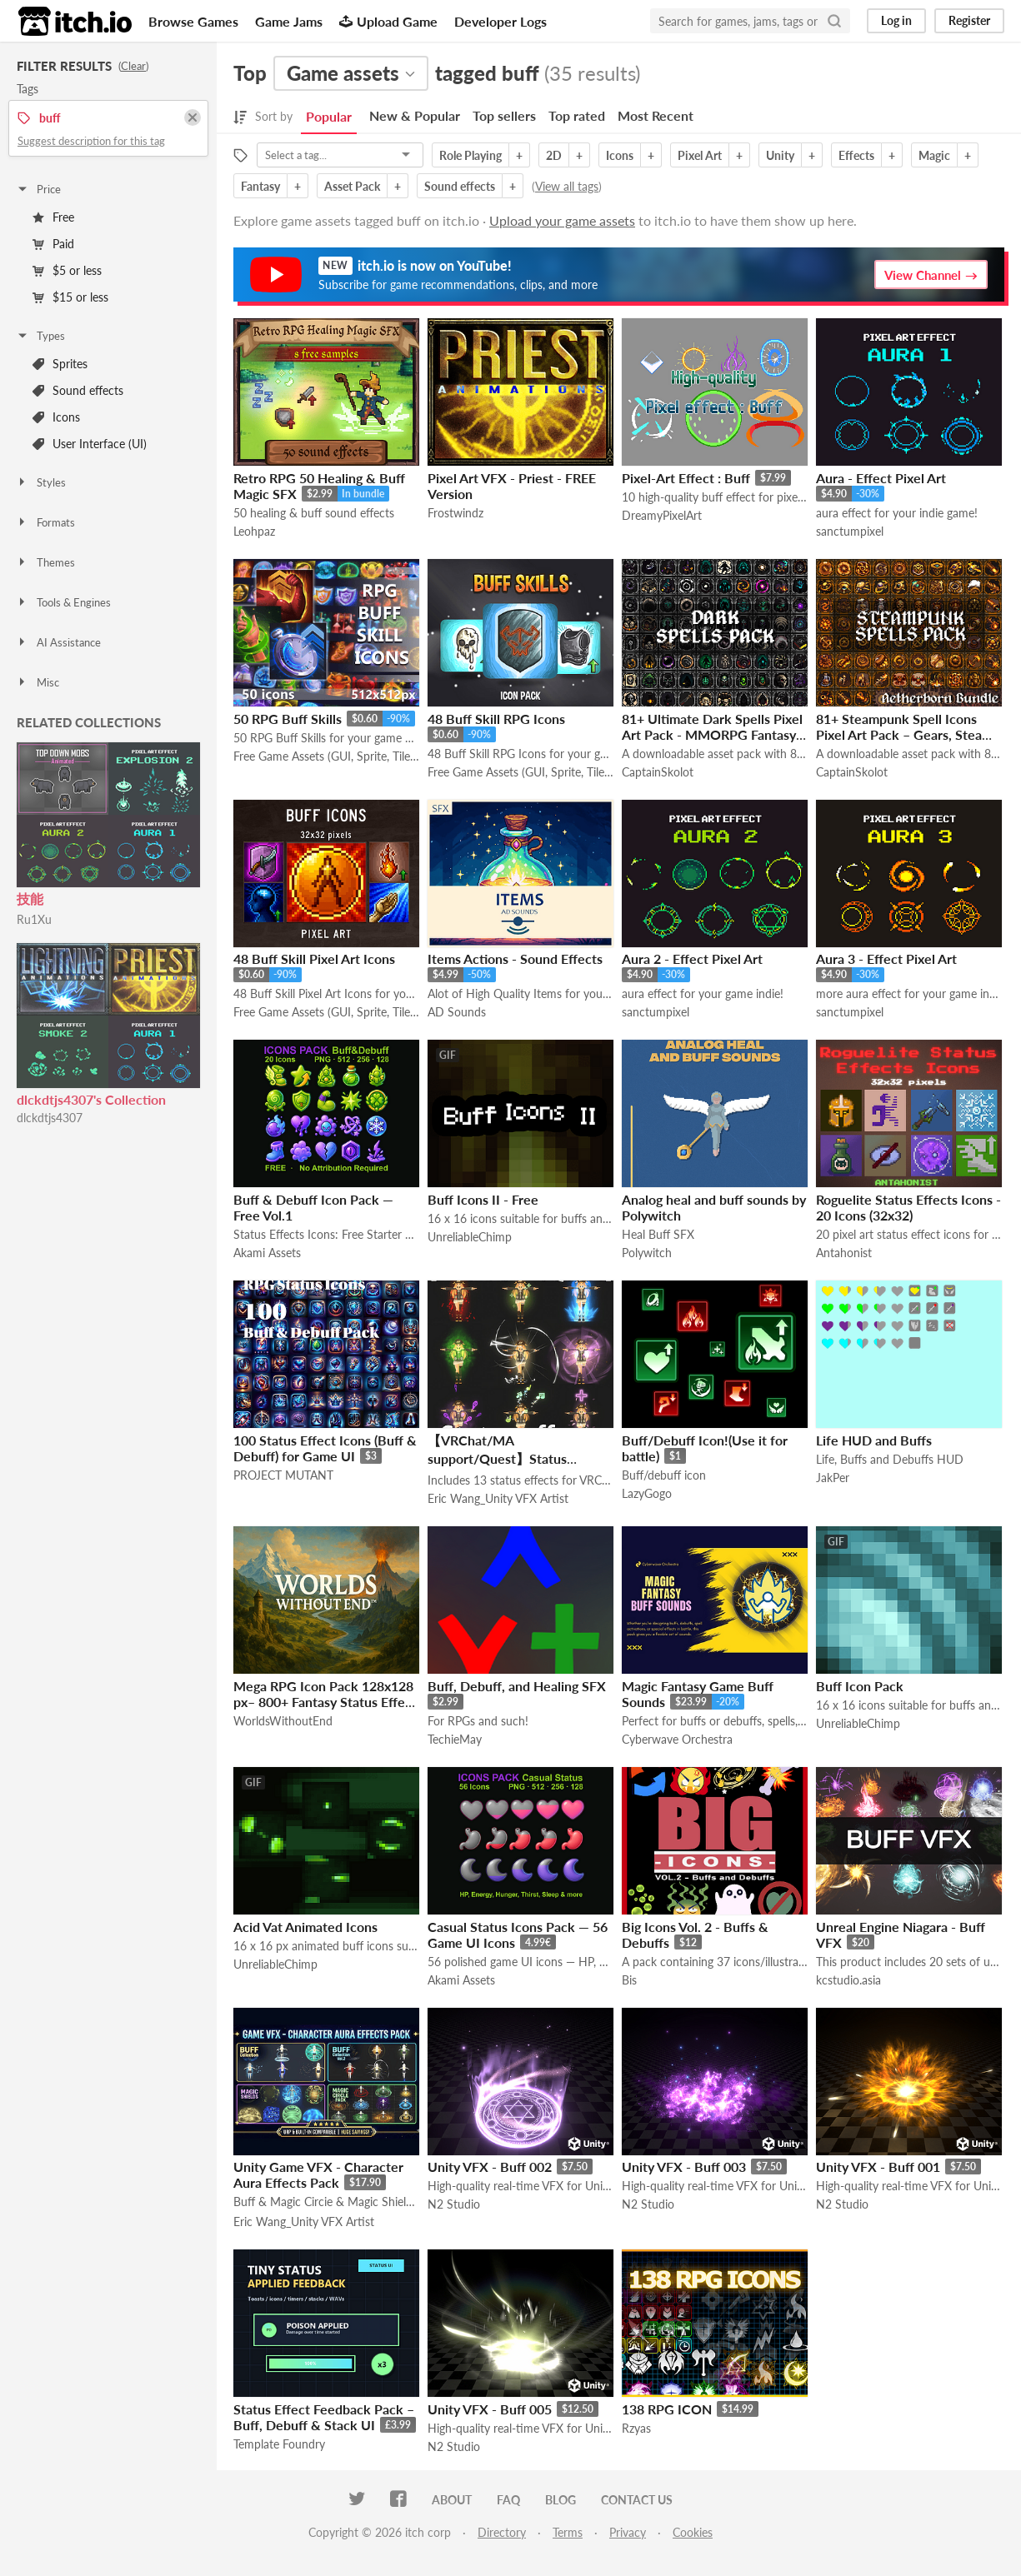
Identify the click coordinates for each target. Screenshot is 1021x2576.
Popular (329, 116)
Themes (45, 562)
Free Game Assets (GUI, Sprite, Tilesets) (326, 756)
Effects (856, 155)
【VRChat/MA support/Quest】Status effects (497, 1458)
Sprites (60, 364)
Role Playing (470, 155)
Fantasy (260, 186)
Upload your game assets (562, 220)
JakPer (832, 1477)
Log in (896, 20)
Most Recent (655, 115)
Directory (502, 2532)
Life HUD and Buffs (874, 1440)
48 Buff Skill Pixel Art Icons (314, 958)
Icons (56, 417)
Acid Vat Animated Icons (305, 1926)
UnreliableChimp (470, 1237)
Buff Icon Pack (859, 1686)
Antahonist (844, 1253)
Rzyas (636, 2428)
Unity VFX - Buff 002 (490, 2166)
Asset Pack (352, 186)
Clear (133, 65)
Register (969, 20)
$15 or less (70, 297)
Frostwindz (455, 513)
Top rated (576, 115)
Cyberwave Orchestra (677, 1739)
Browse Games (193, 21)
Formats (45, 522)
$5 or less (67, 270)
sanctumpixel (849, 531)
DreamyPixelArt (662, 515)
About (452, 2500)
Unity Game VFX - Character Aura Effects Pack (318, 2174)
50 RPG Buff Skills (287, 718)
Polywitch (647, 1253)
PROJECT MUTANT (283, 1475)
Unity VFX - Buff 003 (684, 2166)
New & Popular (414, 115)
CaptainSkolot (657, 772)
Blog (560, 2500)
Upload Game (388, 21)
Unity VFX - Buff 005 (490, 2409)
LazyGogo (647, 1493)
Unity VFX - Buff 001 (878, 2166)
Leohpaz (254, 531)
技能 (30, 898)
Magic (934, 155)
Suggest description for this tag (91, 140)
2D (554, 155)
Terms (568, 2532)
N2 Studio (454, 2204)
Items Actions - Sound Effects (515, 958)
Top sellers (504, 115)
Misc (37, 682)
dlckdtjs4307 (50, 1118)
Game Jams (289, 21)
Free (53, 217)
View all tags (566, 186)
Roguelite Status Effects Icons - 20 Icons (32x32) (908, 1207)
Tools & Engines (63, 602)
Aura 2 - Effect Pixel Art (692, 958)
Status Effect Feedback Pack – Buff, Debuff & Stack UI (323, 2417)
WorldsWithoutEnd (283, 1721)
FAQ (508, 2500)
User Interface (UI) (90, 444)
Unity (780, 155)
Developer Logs (500, 21)
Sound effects (78, 390)
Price (38, 189)
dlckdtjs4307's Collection (91, 1099)
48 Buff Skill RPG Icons (496, 718)
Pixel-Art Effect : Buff (686, 478)
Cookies (693, 2532)
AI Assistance (58, 642)
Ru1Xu (34, 919)
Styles (41, 482)
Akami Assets (267, 1253)
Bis (629, 1980)
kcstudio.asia (848, 1980)
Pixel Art (700, 155)
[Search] (834, 20)
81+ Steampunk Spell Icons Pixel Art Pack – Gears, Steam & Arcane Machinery (904, 734)
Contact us (637, 2500)
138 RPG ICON (667, 2409)
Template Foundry (279, 2444)
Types (40, 335)
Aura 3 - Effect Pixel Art (886, 958)
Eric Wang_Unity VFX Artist (498, 1498)
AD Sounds (457, 1012)
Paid (53, 244)
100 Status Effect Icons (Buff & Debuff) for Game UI (325, 1448)
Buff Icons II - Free (483, 1199)
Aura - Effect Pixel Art (881, 478)
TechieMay (455, 1739)
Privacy (627, 2532)
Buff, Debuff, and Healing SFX (517, 1686)
